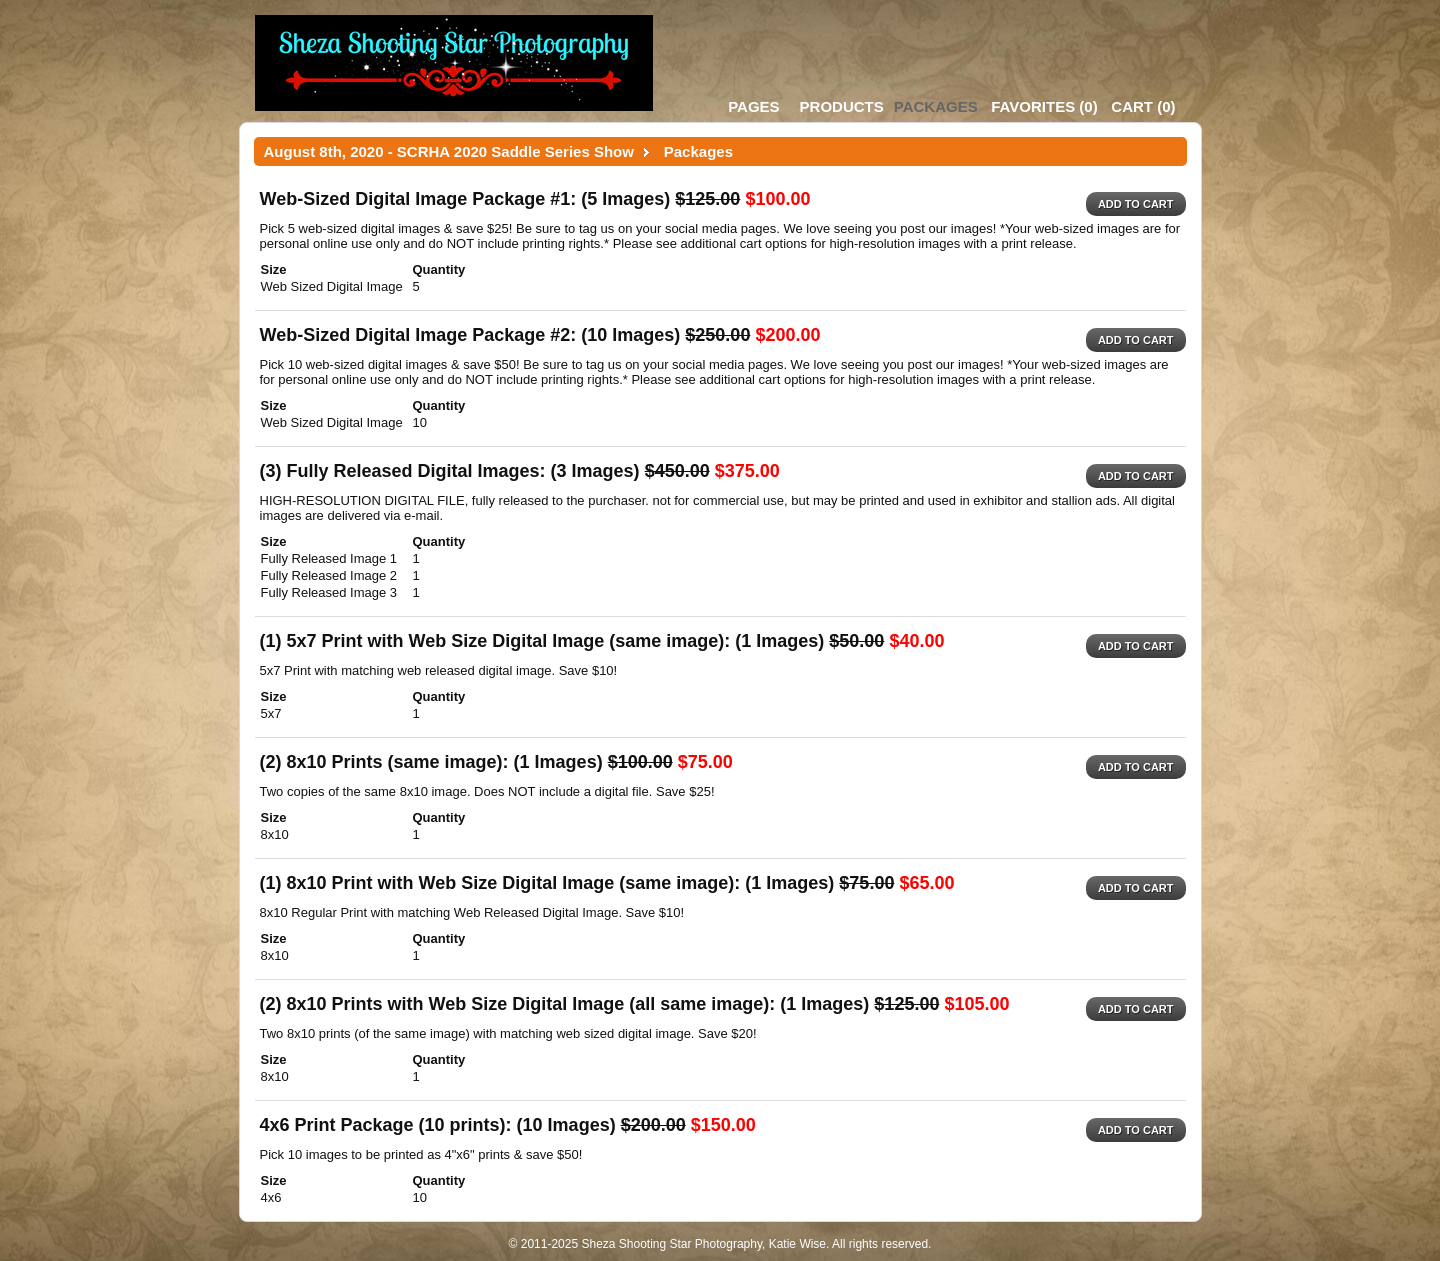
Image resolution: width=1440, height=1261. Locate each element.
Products (842, 106)
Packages (936, 106)
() (1044, 106)
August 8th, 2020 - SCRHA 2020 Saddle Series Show (449, 151)
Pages (753, 106)
